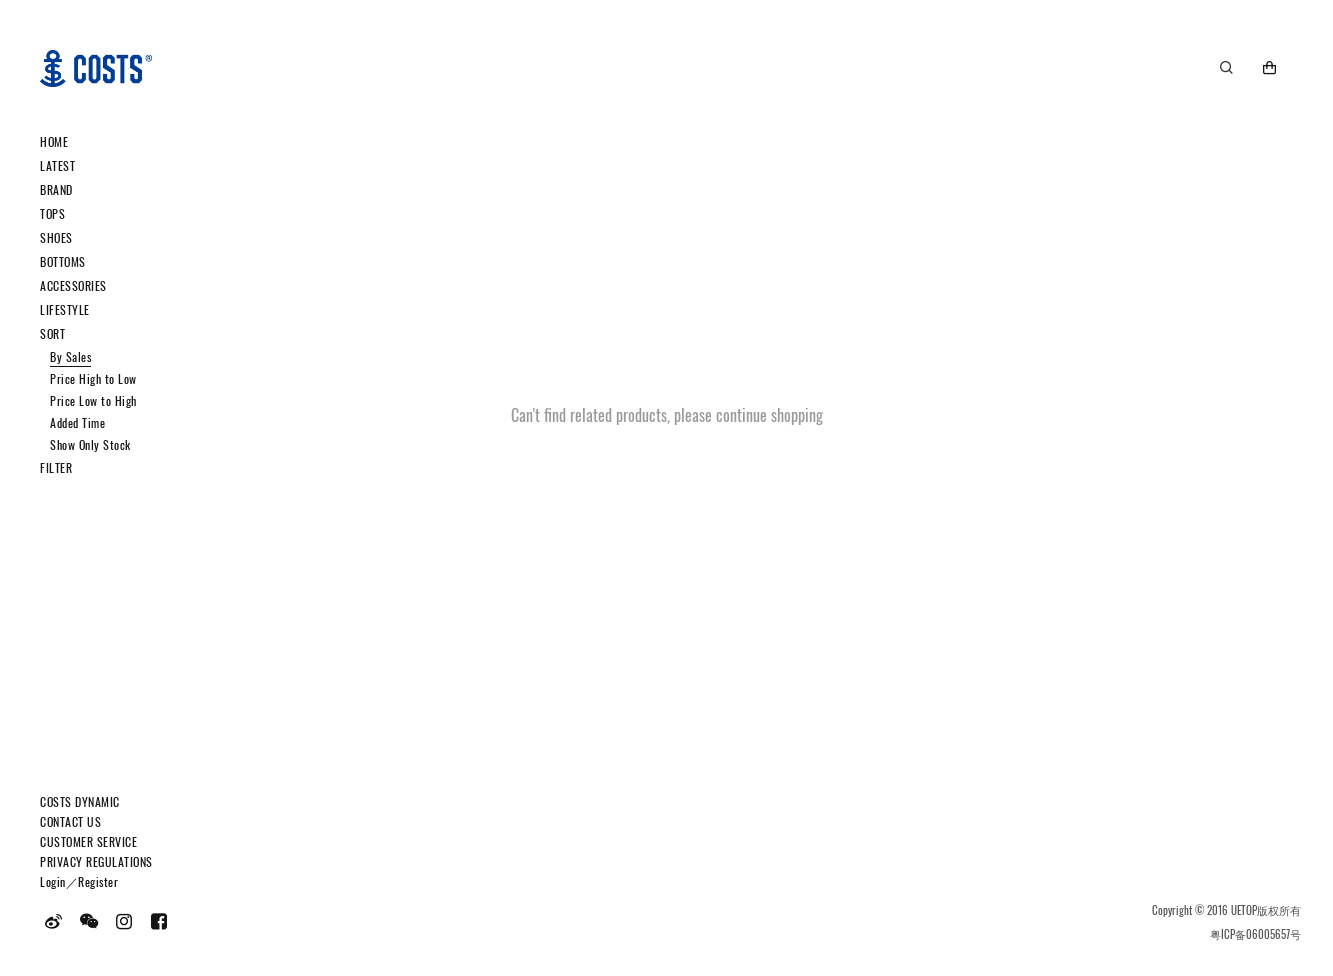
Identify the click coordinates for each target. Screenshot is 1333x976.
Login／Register (79, 881)
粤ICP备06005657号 (1255, 934)
